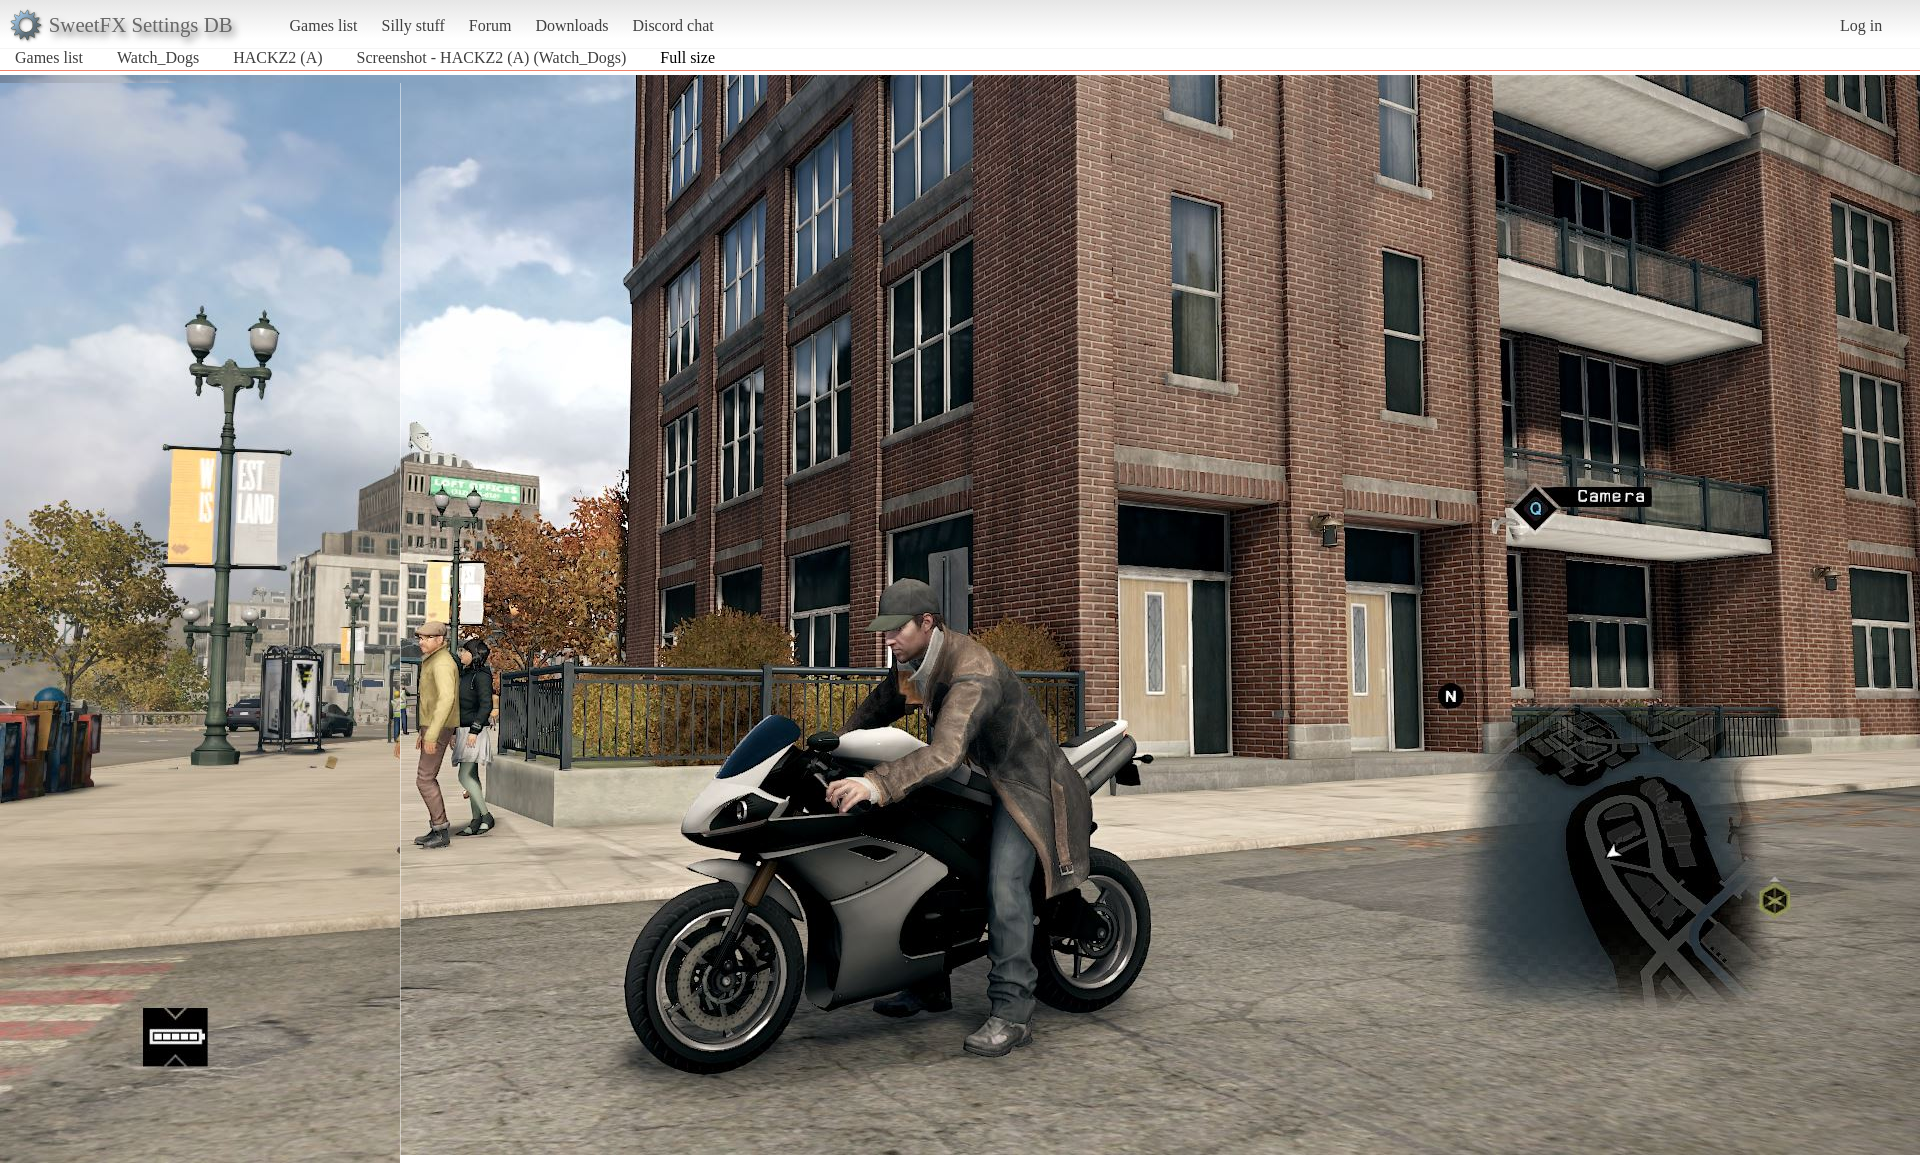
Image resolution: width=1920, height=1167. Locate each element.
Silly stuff (413, 25)
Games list (324, 25)
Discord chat (672, 25)
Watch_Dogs (158, 57)
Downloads (571, 25)
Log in (1861, 25)
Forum (490, 25)
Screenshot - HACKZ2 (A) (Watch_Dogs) (492, 57)
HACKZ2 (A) (277, 57)
